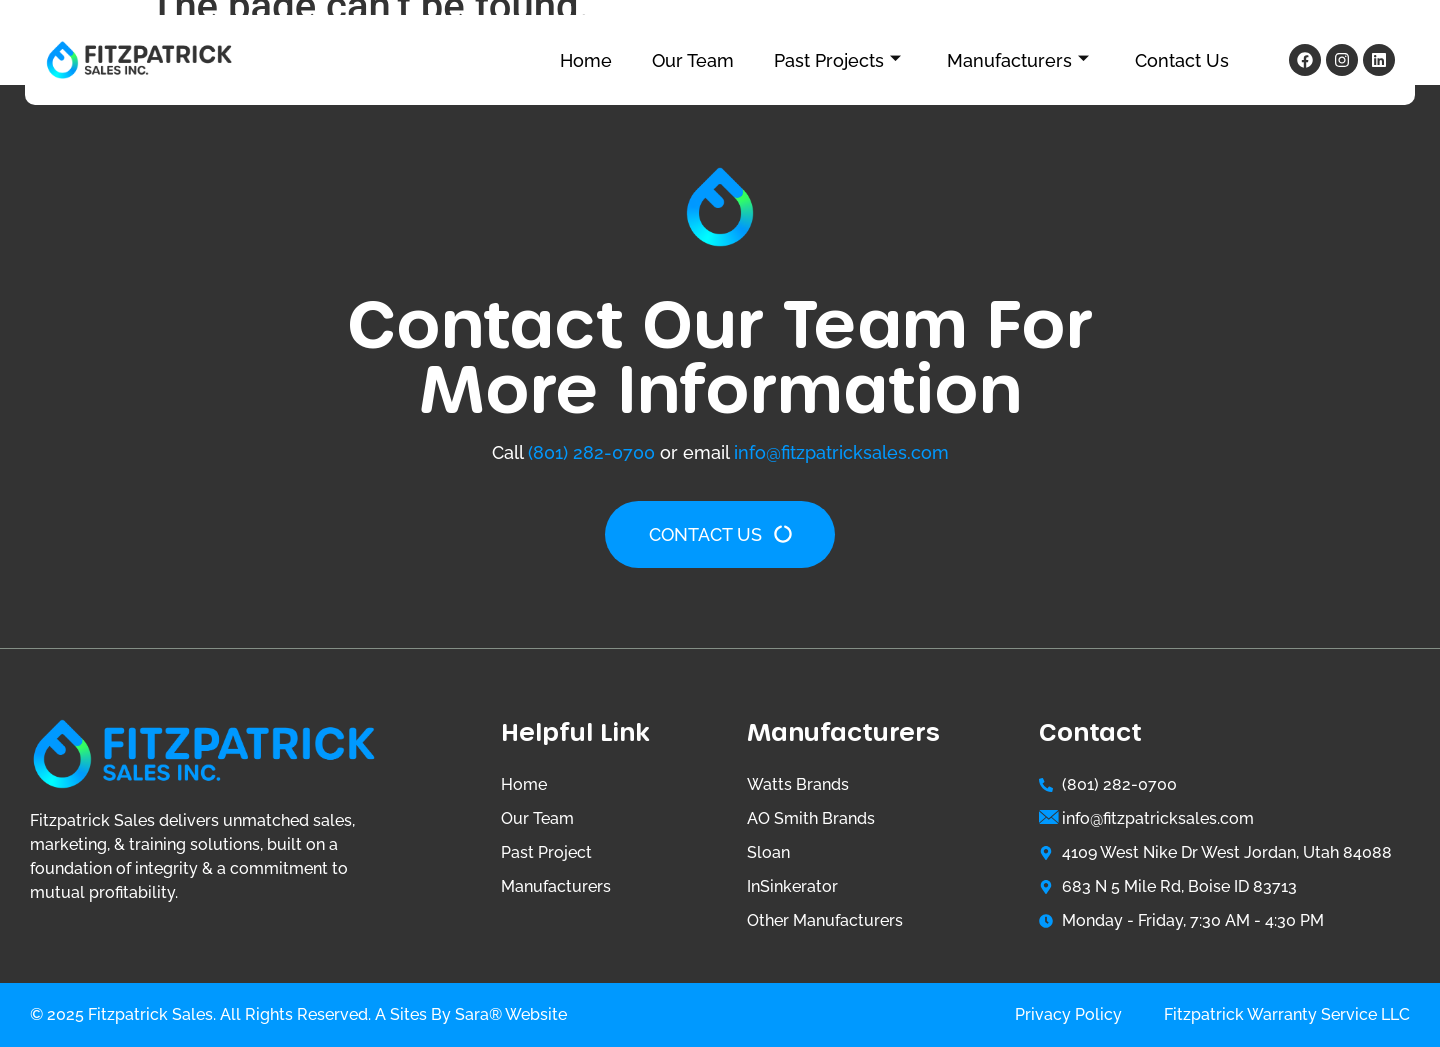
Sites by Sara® (446, 1014)
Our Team (693, 60)
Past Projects (837, 60)
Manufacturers (1018, 60)
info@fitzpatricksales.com (841, 452)
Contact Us (1182, 60)
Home (586, 60)
